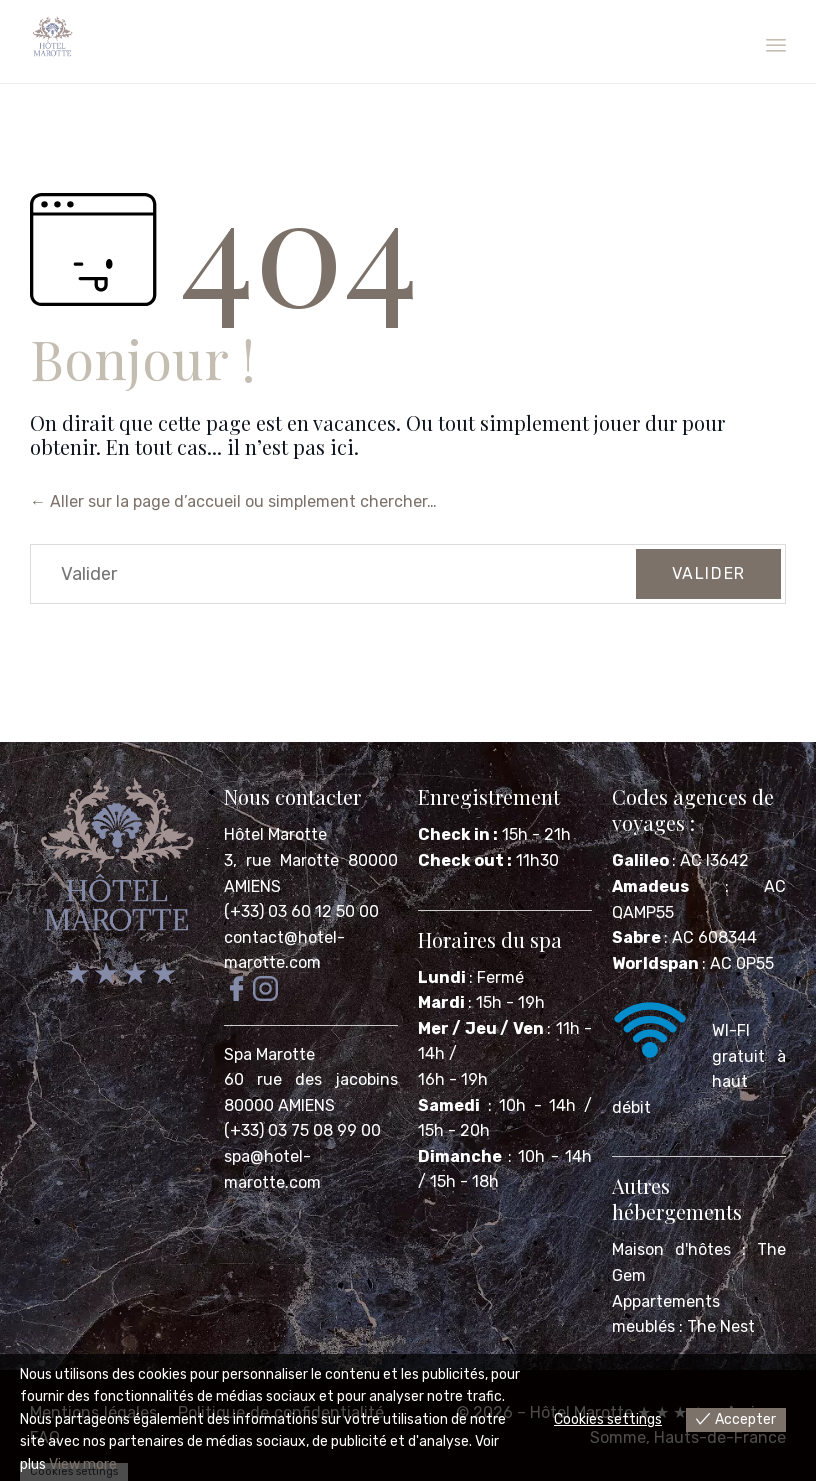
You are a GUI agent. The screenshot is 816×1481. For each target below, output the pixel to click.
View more (83, 1464)
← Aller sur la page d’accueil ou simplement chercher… (233, 501)
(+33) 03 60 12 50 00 (301, 911)
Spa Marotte (271, 1054)
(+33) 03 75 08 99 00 (304, 1130)
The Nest (721, 1326)
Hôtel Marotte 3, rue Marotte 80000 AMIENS (311, 860)
